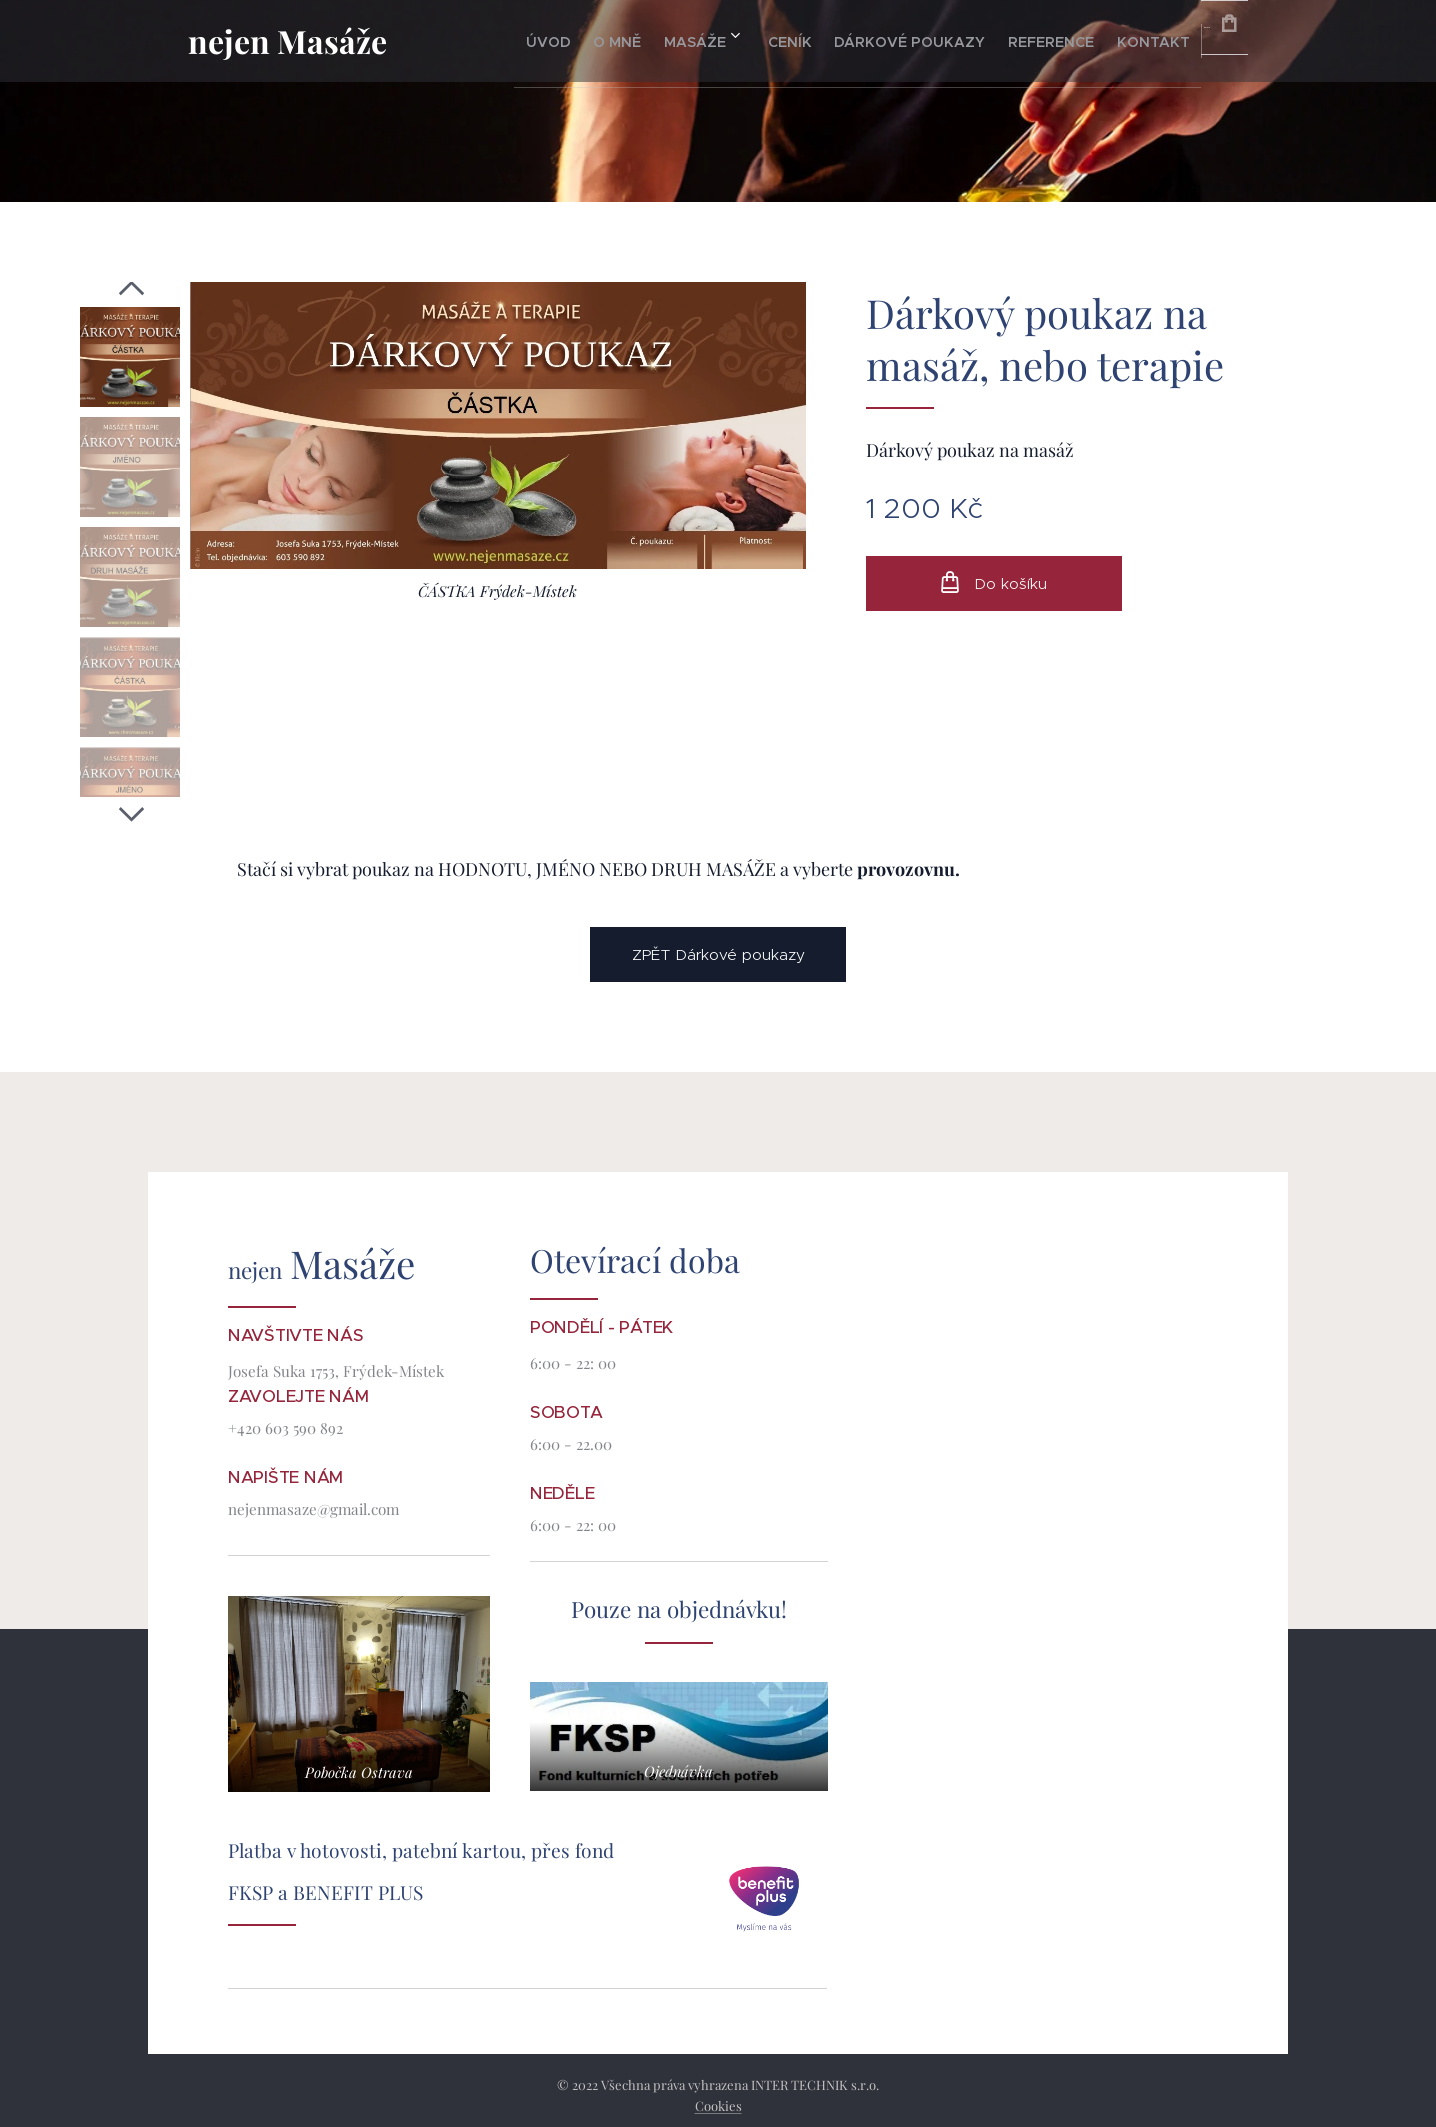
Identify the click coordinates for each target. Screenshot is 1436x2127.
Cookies (718, 2105)
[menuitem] (514, 41)
